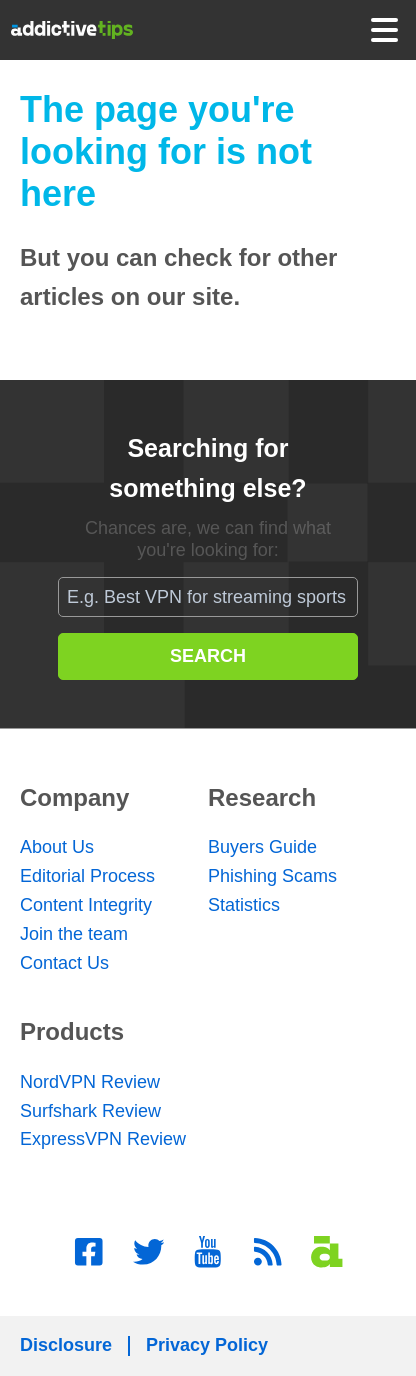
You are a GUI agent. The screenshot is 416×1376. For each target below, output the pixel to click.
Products (72, 1031)
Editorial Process (87, 876)
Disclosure (66, 1345)
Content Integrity (86, 905)
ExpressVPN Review (103, 1139)
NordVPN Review (90, 1082)
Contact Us (64, 963)
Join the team (74, 934)
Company (74, 797)
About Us (57, 847)
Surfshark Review (90, 1111)
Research (262, 797)
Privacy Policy (207, 1345)
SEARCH (208, 656)
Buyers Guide (262, 847)
